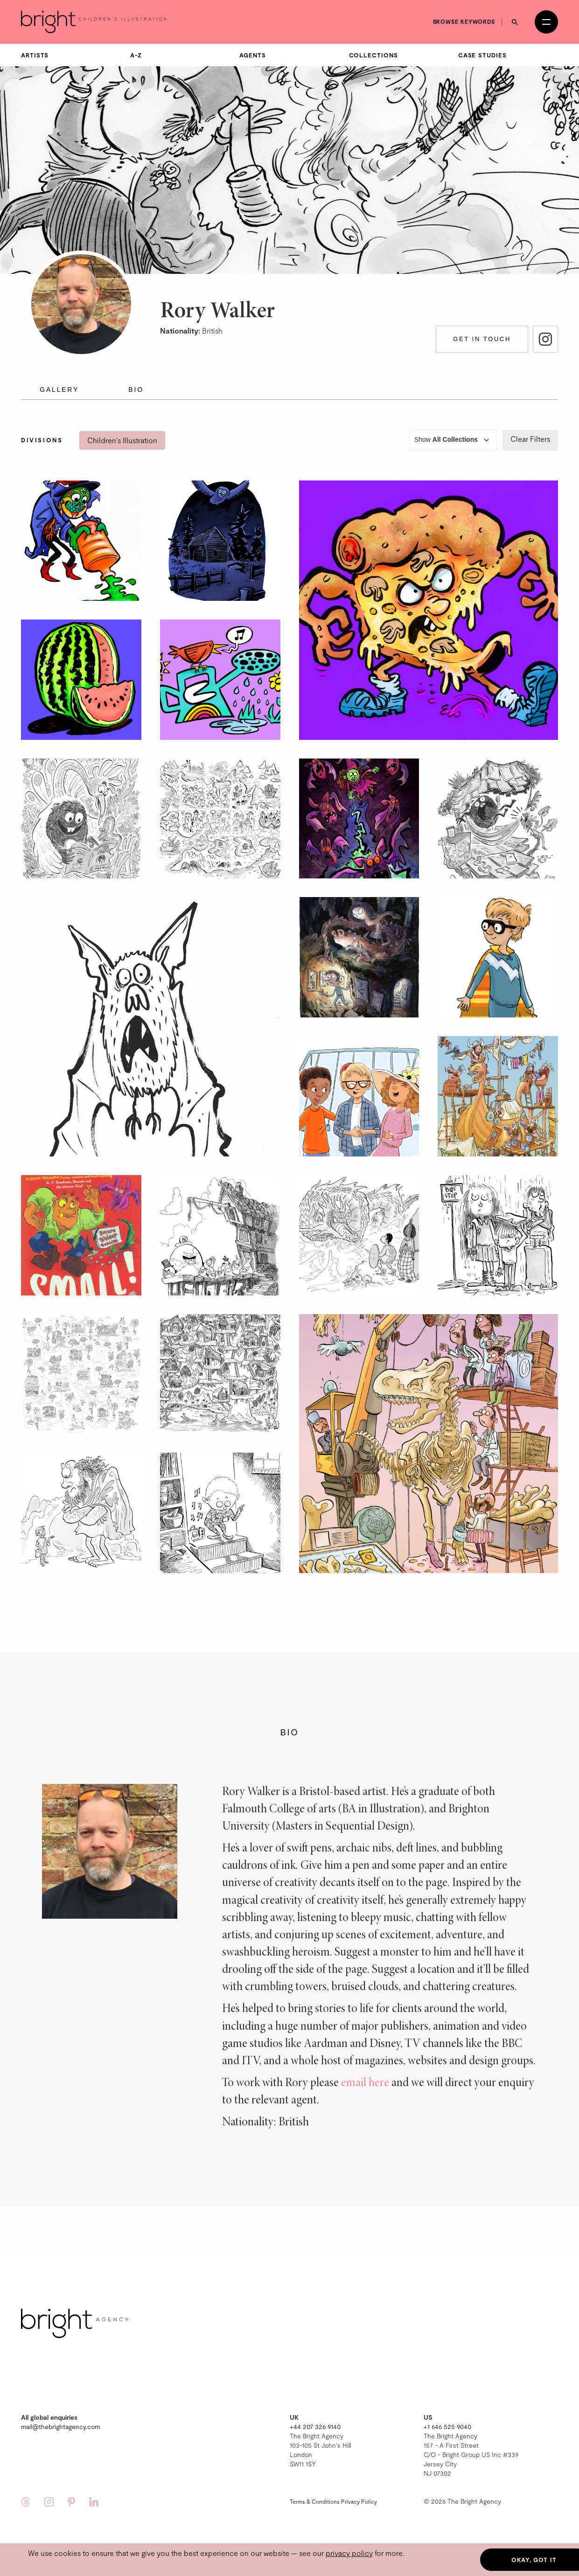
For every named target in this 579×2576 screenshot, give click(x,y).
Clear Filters (530, 438)
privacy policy (349, 2552)
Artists (35, 55)
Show (453, 440)
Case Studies (482, 55)
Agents (252, 55)
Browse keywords (464, 21)
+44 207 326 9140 (315, 2426)
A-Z (136, 55)
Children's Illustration (122, 440)
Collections (373, 55)
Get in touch (482, 338)
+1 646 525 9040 (447, 2426)
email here (365, 2083)
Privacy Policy (359, 2501)
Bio (136, 389)
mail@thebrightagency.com (60, 2426)
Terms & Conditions (315, 2501)
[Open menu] (546, 22)
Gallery (59, 389)
